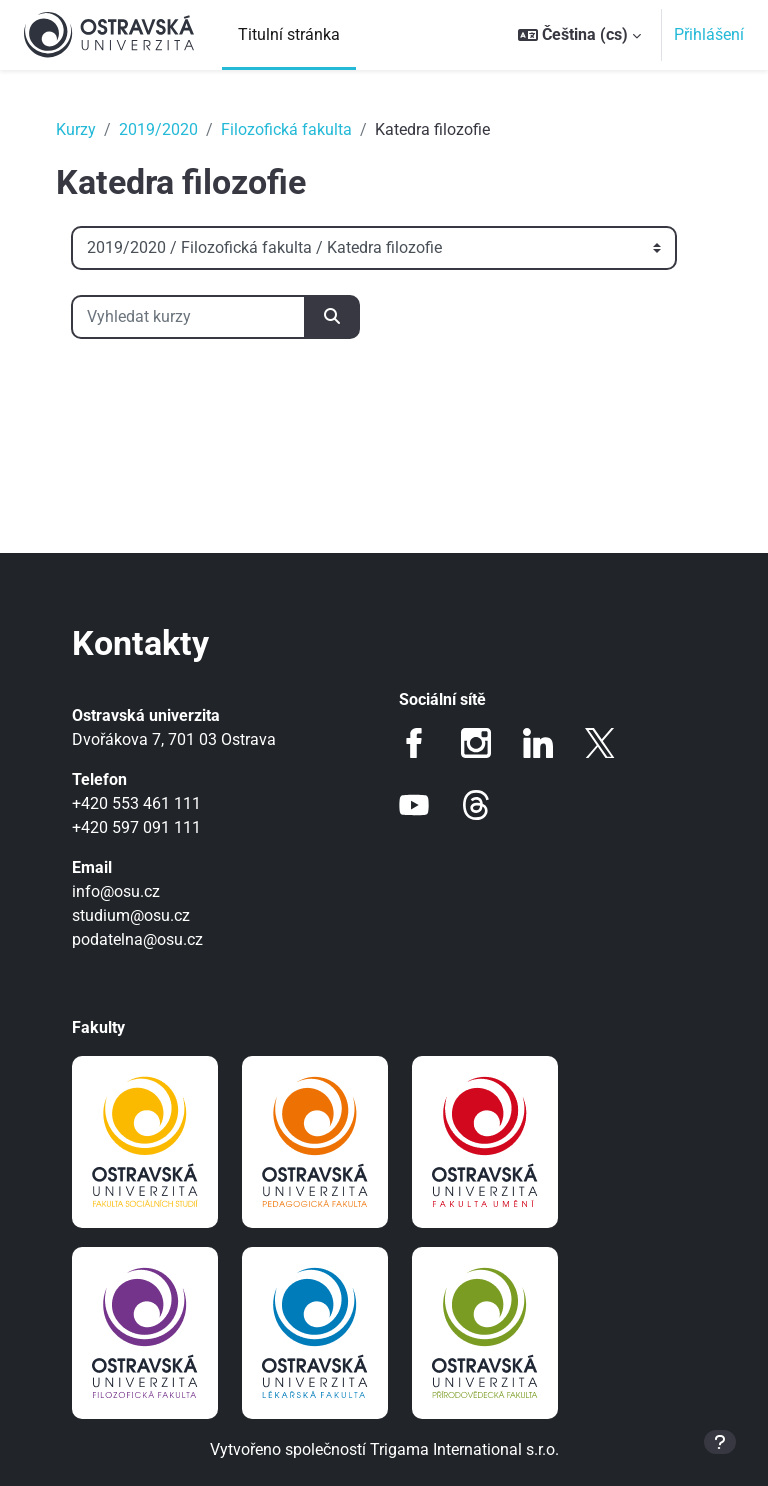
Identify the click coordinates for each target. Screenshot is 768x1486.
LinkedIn (538, 743)
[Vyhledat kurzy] (188, 317)
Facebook (414, 743)
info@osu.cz (116, 891)
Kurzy (76, 129)
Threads (476, 805)
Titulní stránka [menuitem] (289, 34)
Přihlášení (709, 34)
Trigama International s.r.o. (464, 1449)
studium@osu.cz (131, 915)
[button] (579, 35)
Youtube (414, 805)
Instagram (476, 743)
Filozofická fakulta (286, 129)
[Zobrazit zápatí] (720, 1442)
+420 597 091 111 (136, 827)
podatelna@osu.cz (137, 939)
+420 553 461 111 (136, 803)
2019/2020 (158, 129)
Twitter (600, 743)
